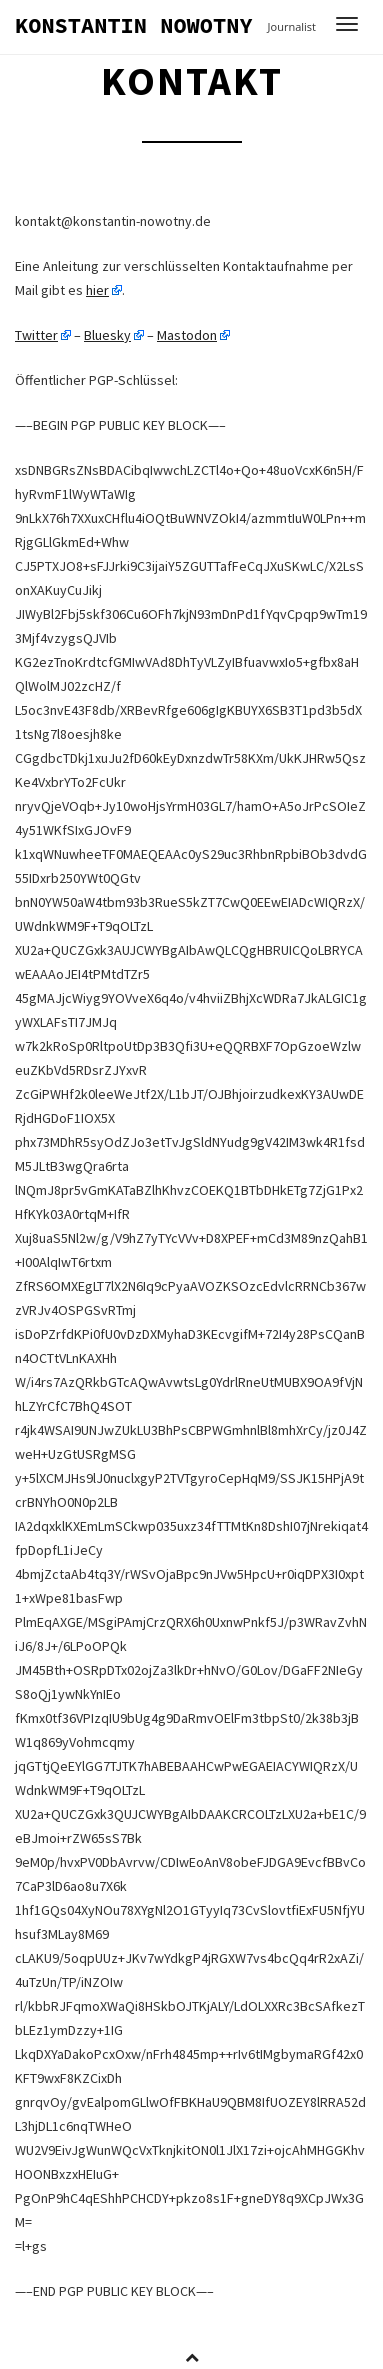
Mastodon (187, 335)
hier (97, 290)
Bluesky (107, 335)
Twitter (36, 335)
